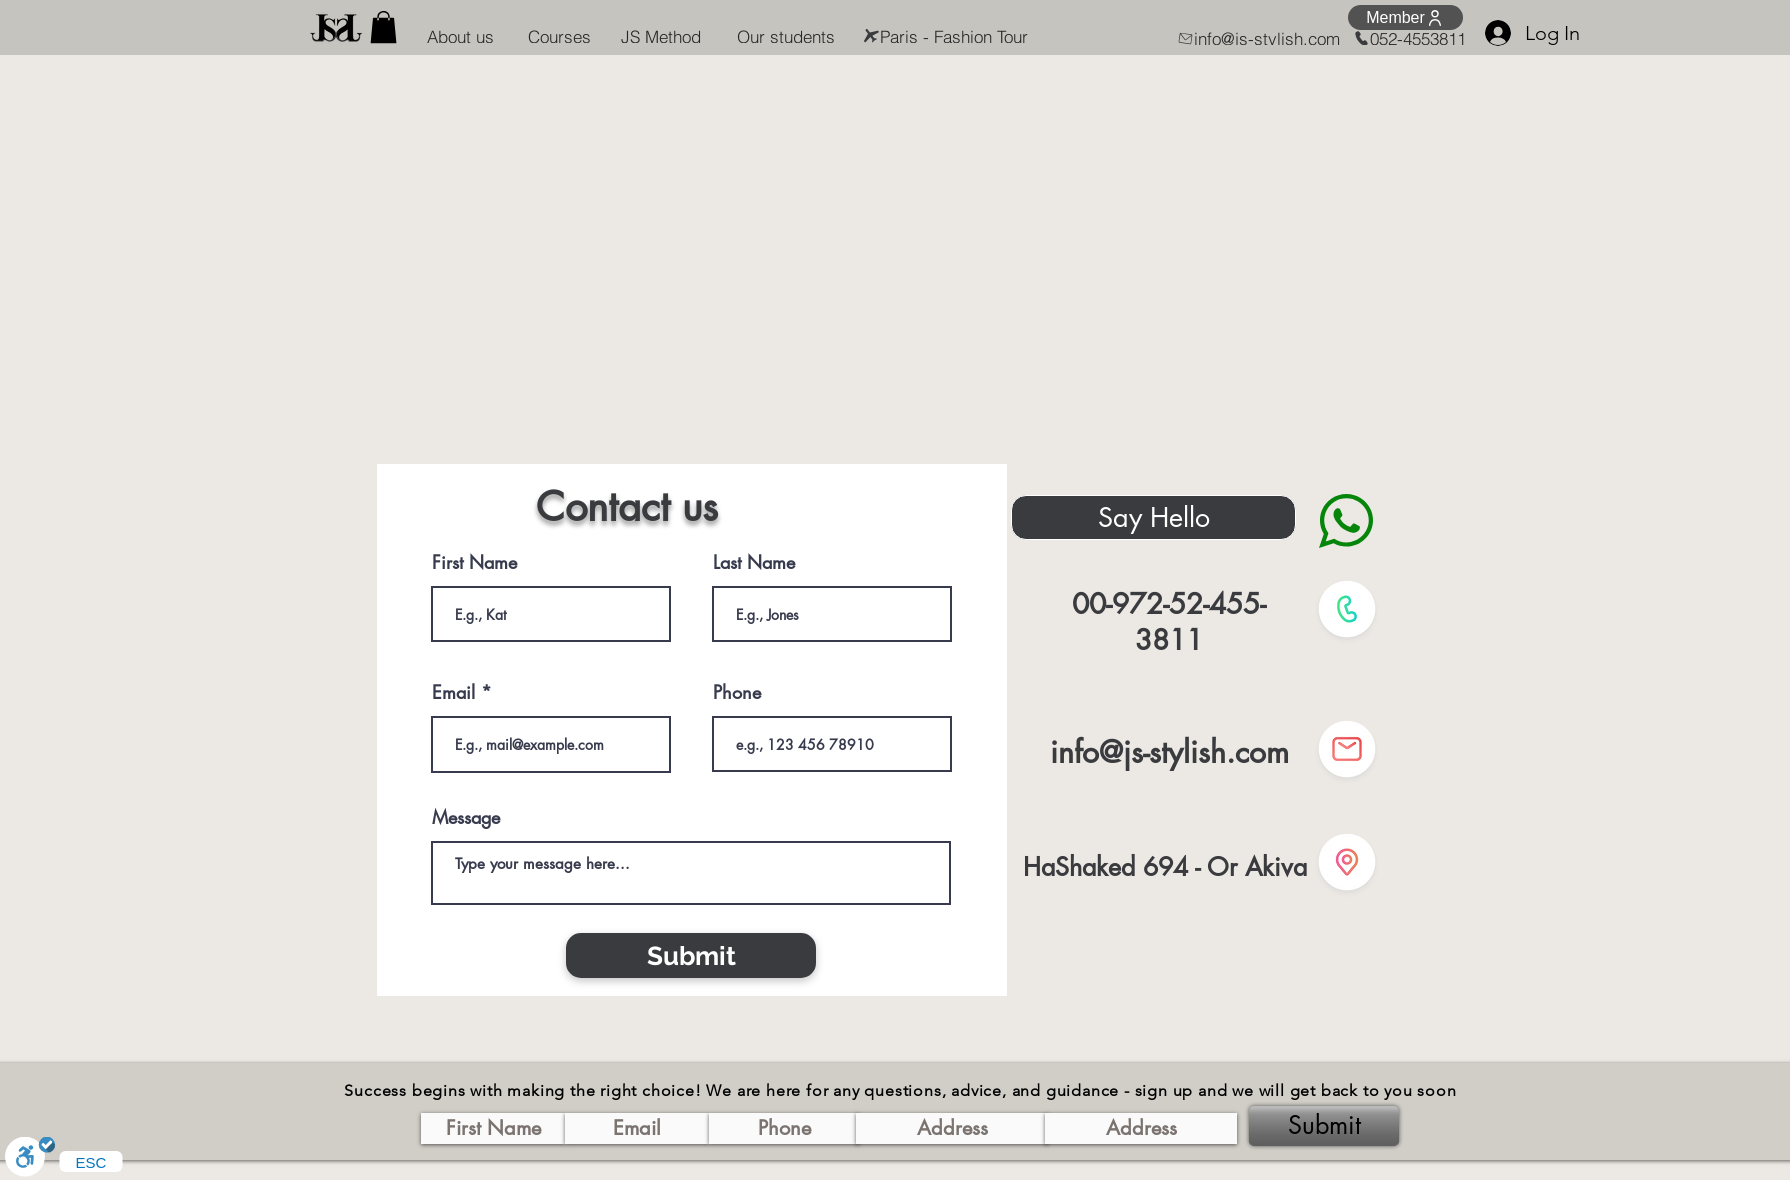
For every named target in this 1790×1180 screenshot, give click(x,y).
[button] (383, 27)
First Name (474, 562)
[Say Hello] (1153, 517)
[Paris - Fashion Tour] (941, 36)
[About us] (460, 36)
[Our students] (786, 36)
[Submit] (691, 955)
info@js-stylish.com (1169, 752)
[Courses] (559, 36)
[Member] (1405, 17)
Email (453, 692)
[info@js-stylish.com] (1253, 38)
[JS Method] (661, 36)
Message (466, 817)
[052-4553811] (1397, 38)
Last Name (754, 562)
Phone (737, 692)
